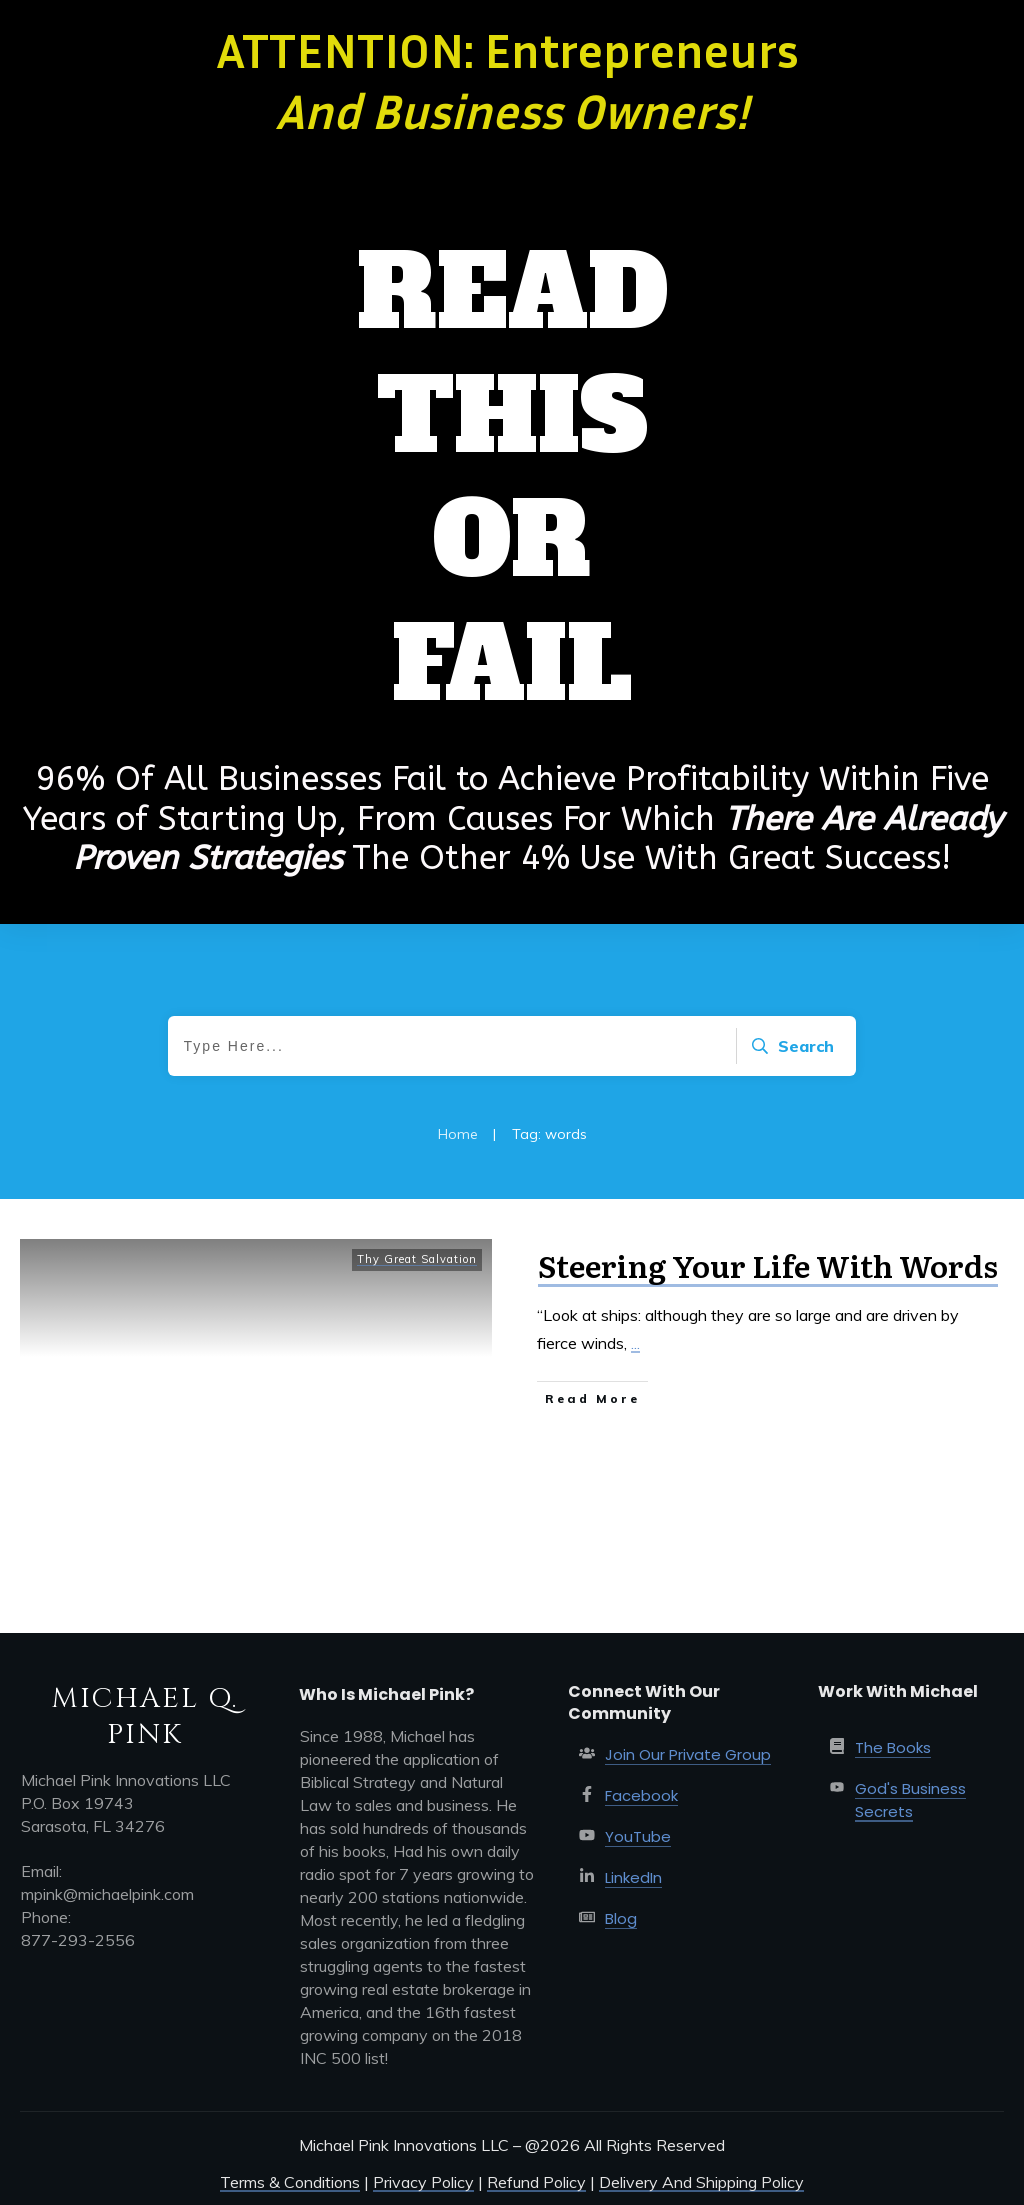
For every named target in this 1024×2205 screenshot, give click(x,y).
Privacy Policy (423, 2182)
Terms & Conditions (290, 2182)
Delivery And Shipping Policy (701, 2182)
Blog (621, 1918)
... (635, 1343)
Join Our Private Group (688, 1754)
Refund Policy (536, 2182)
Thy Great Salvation (417, 1259)
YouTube (638, 1836)
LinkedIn (633, 1877)
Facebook (641, 1795)
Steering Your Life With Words (768, 1265)
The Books (893, 1747)
